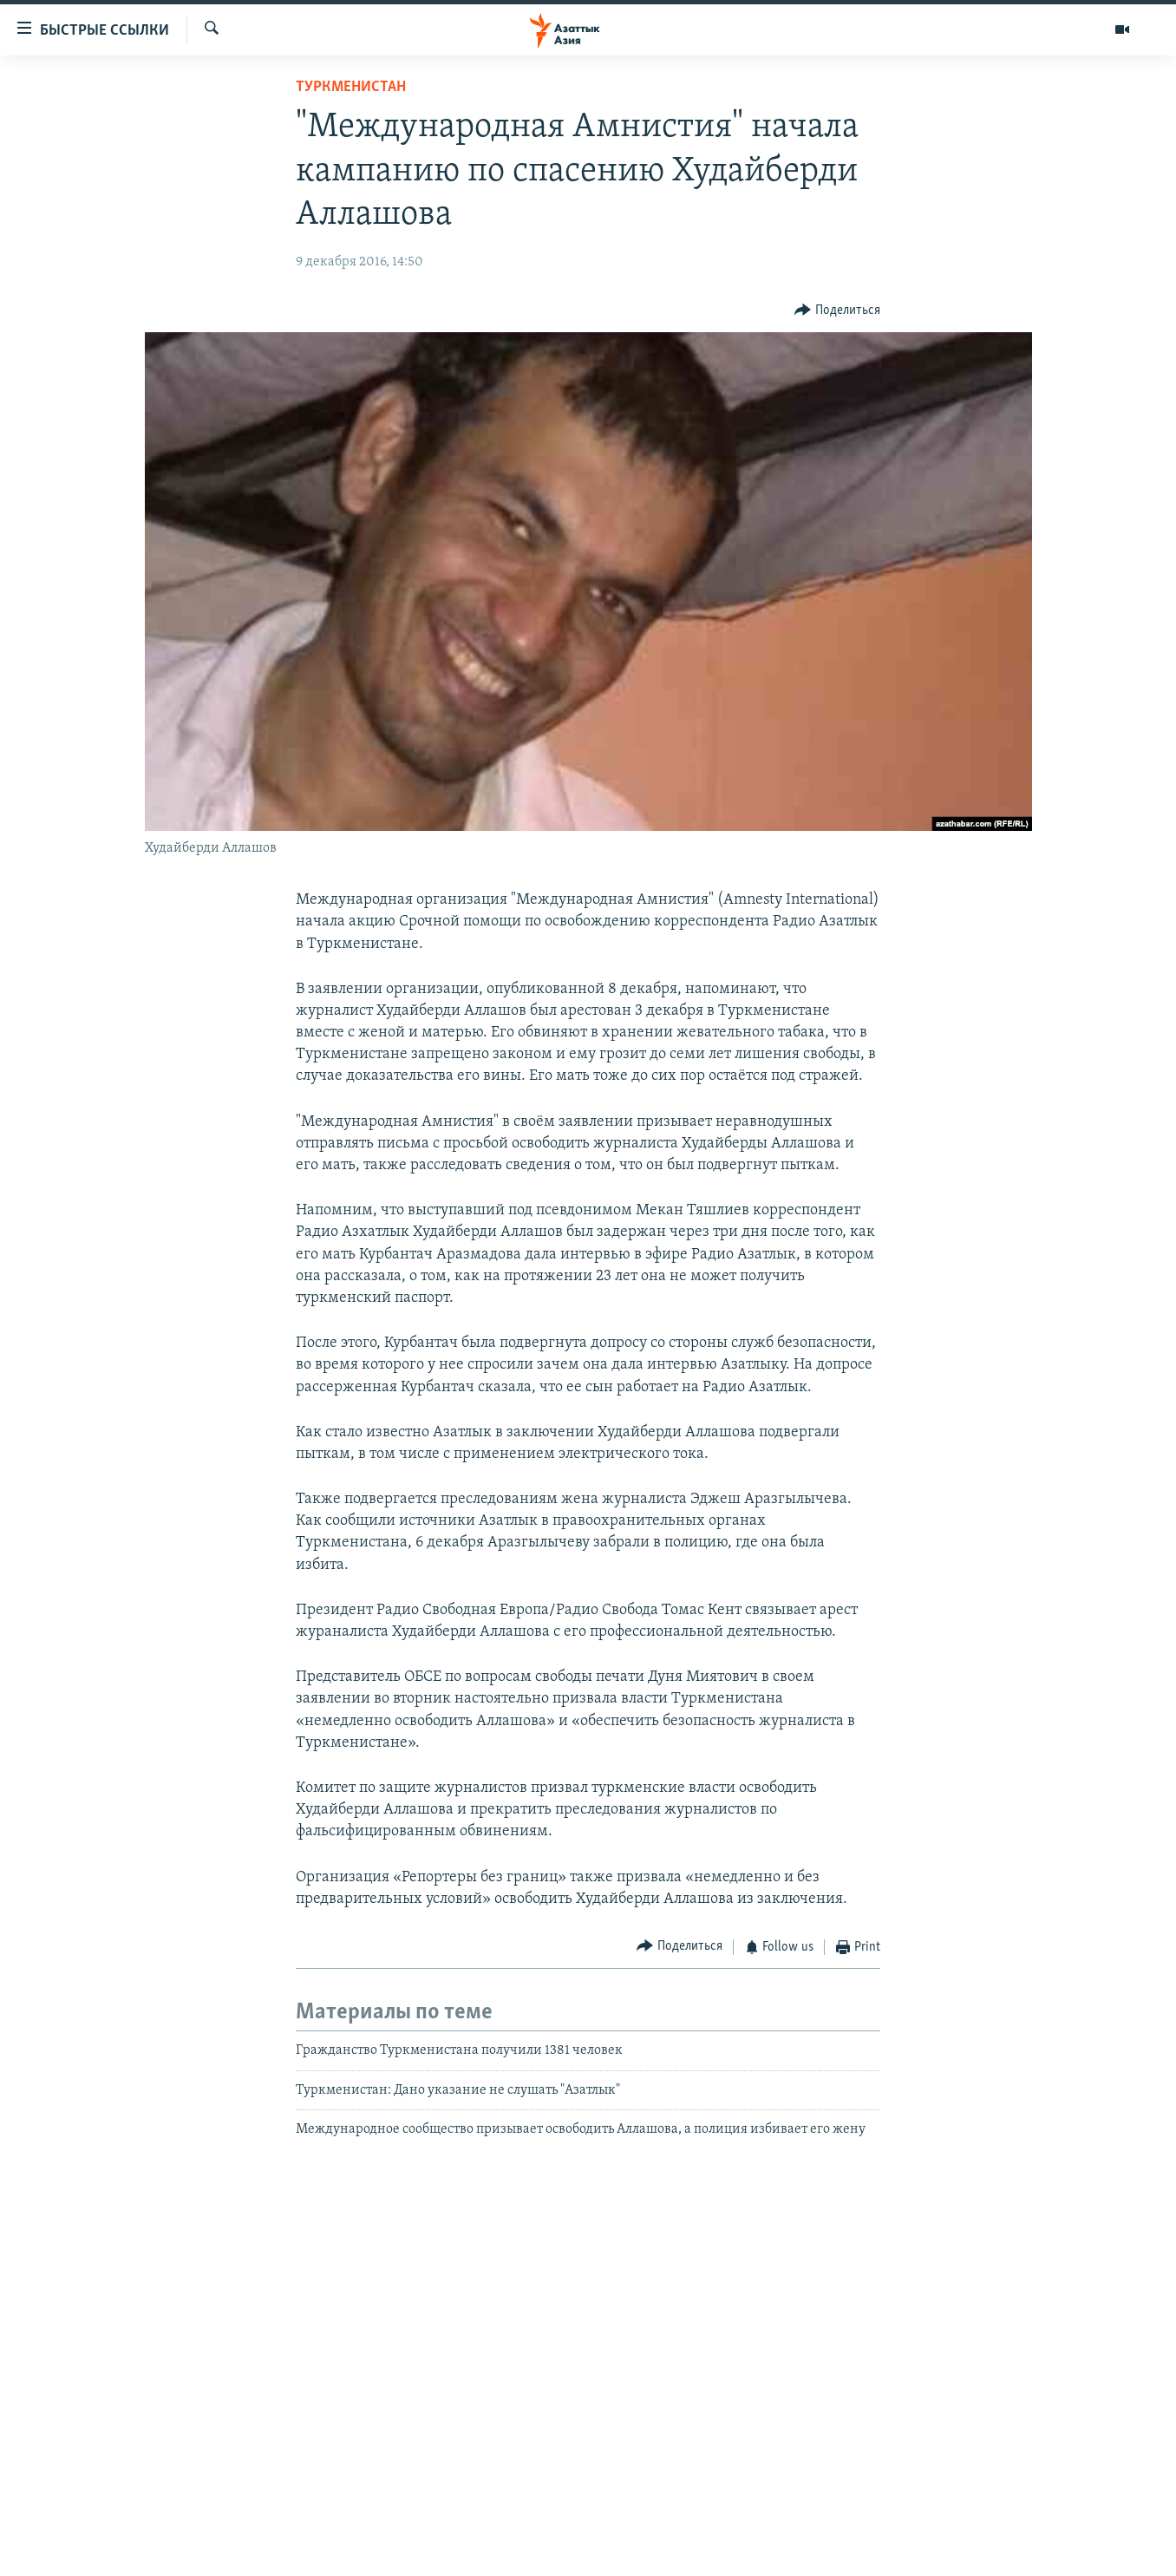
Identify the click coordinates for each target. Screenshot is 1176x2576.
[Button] (837, 311)
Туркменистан (351, 87)
